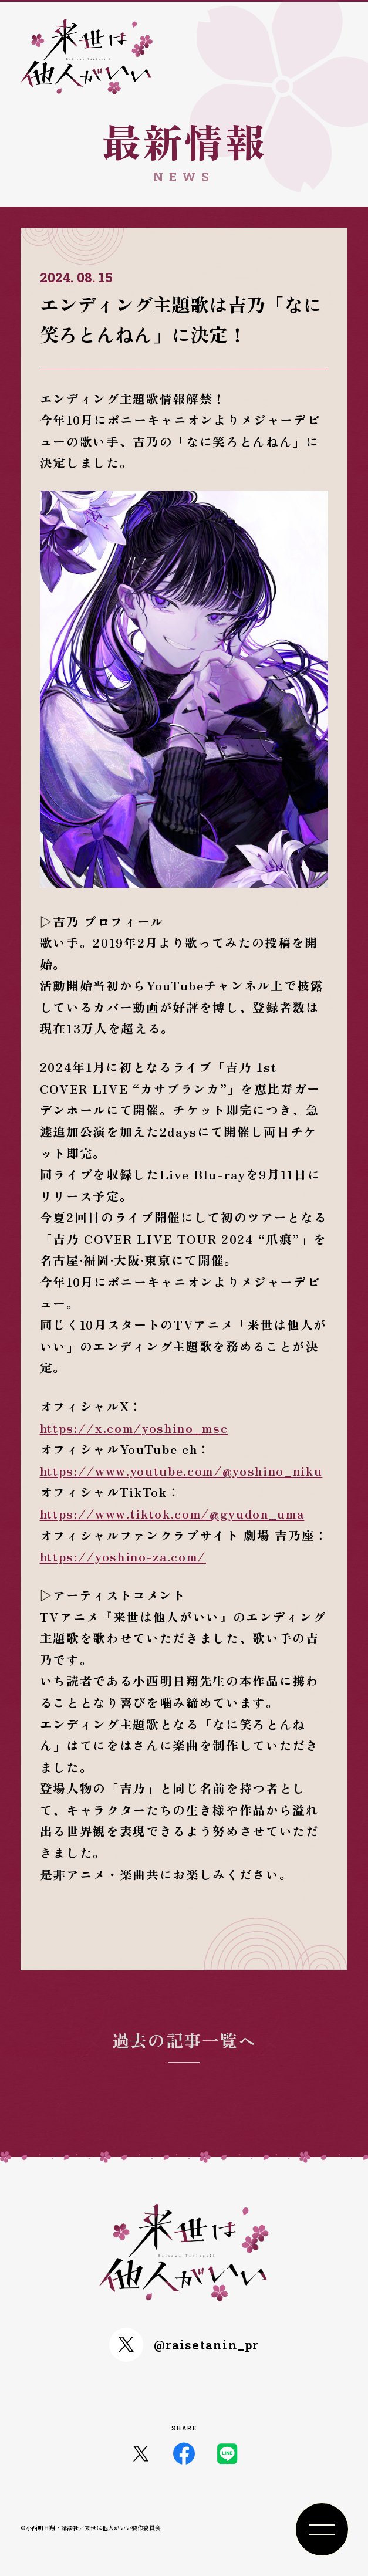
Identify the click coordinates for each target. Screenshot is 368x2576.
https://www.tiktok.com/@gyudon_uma (172, 1513)
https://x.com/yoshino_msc (134, 1427)
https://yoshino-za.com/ (123, 1556)
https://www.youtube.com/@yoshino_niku (181, 1470)
